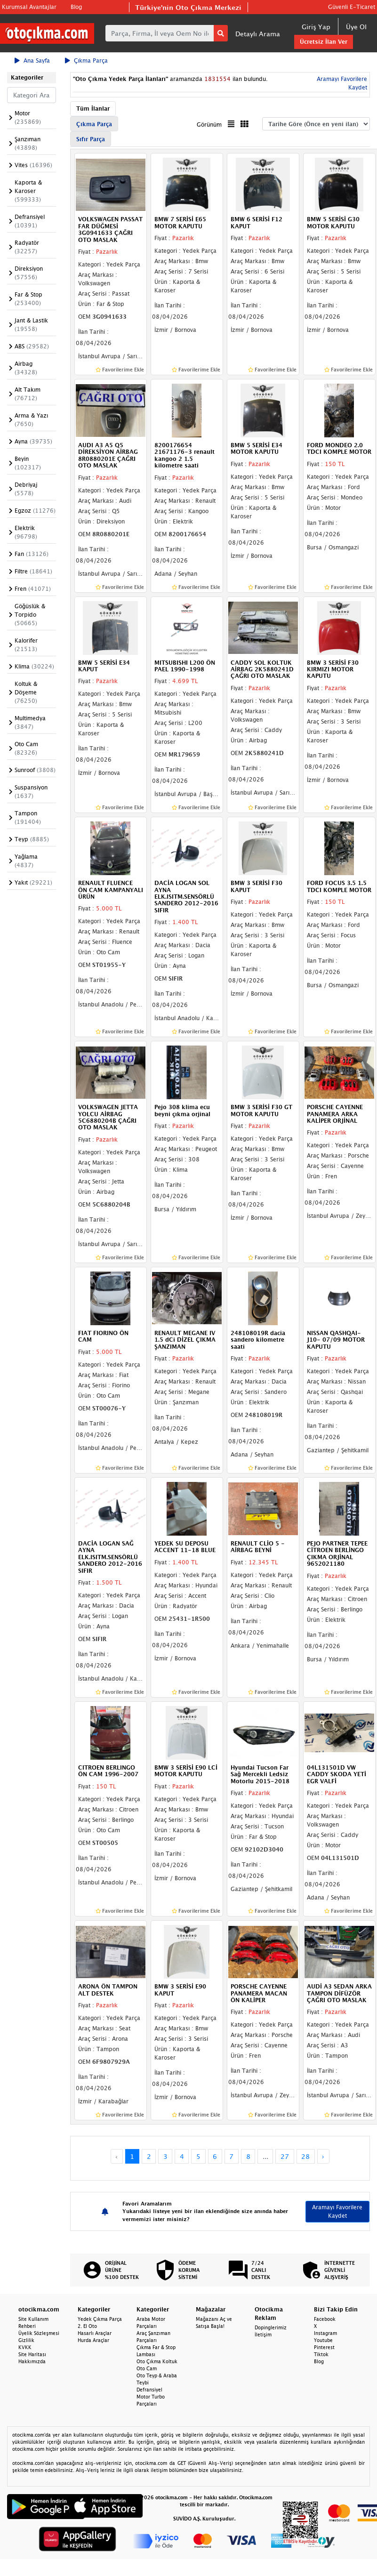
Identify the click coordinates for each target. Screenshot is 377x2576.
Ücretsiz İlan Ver (323, 41)
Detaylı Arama (257, 34)
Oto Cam (146, 2368)
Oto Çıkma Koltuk (156, 2361)
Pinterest (324, 2347)
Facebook (325, 2319)
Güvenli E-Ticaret (351, 6)
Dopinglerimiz (271, 2327)
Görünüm (209, 124)
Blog (76, 6)
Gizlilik (26, 2340)
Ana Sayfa (32, 60)
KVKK (25, 2347)
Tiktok (321, 2354)
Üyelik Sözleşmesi (38, 2333)
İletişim (263, 2334)
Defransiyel (149, 2389)
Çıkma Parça (86, 60)
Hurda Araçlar (93, 2340)
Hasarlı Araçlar (95, 2333)
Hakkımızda (32, 2361)
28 (305, 2156)
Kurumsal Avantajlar (29, 6)
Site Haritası (32, 2354)
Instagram (325, 2333)
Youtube (323, 2340)
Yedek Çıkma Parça (100, 2319)
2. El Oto (87, 2326)
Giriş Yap (316, 27)
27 (285, 2156)
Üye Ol (356, 27)
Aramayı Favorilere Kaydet (337, 2211)
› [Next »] (323, 2156)
